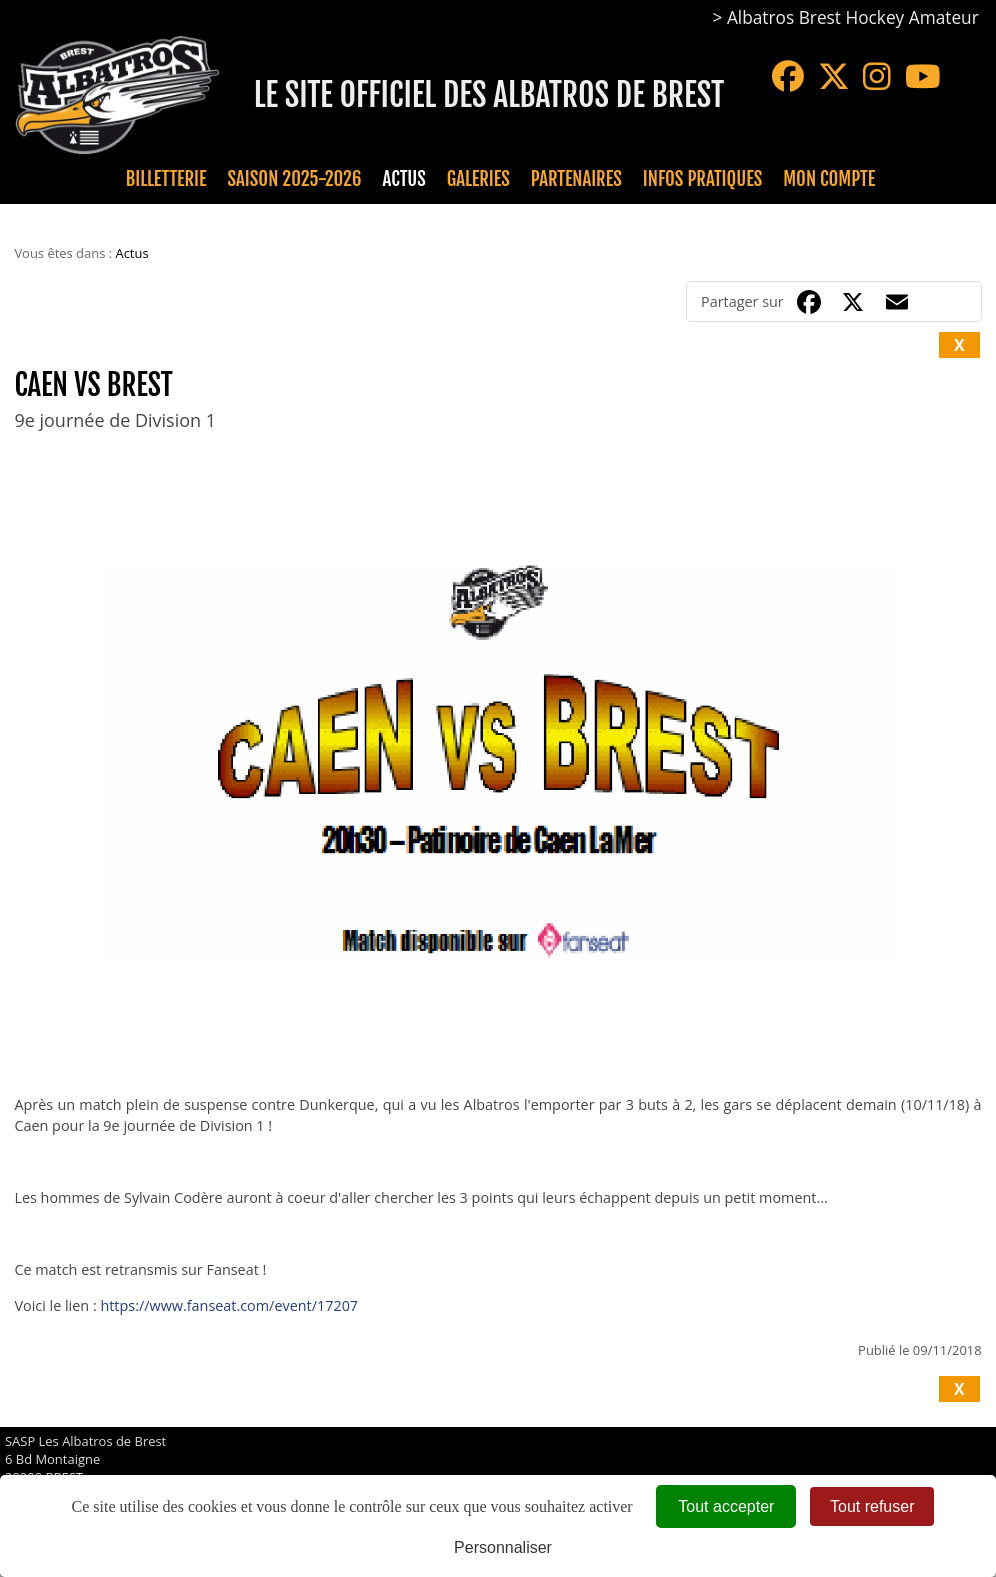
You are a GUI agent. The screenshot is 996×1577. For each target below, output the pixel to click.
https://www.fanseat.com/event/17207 (229, 1305)
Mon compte (829, 179)
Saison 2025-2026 (295, 179)
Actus (403, 179)
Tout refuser (872, 1506)
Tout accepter (726, 1506)
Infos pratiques (702, 179)
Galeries (478, 179)
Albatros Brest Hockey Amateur (853, 17)
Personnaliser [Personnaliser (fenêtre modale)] (503, 1547)
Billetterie (166, 179)
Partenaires (576, 179)
